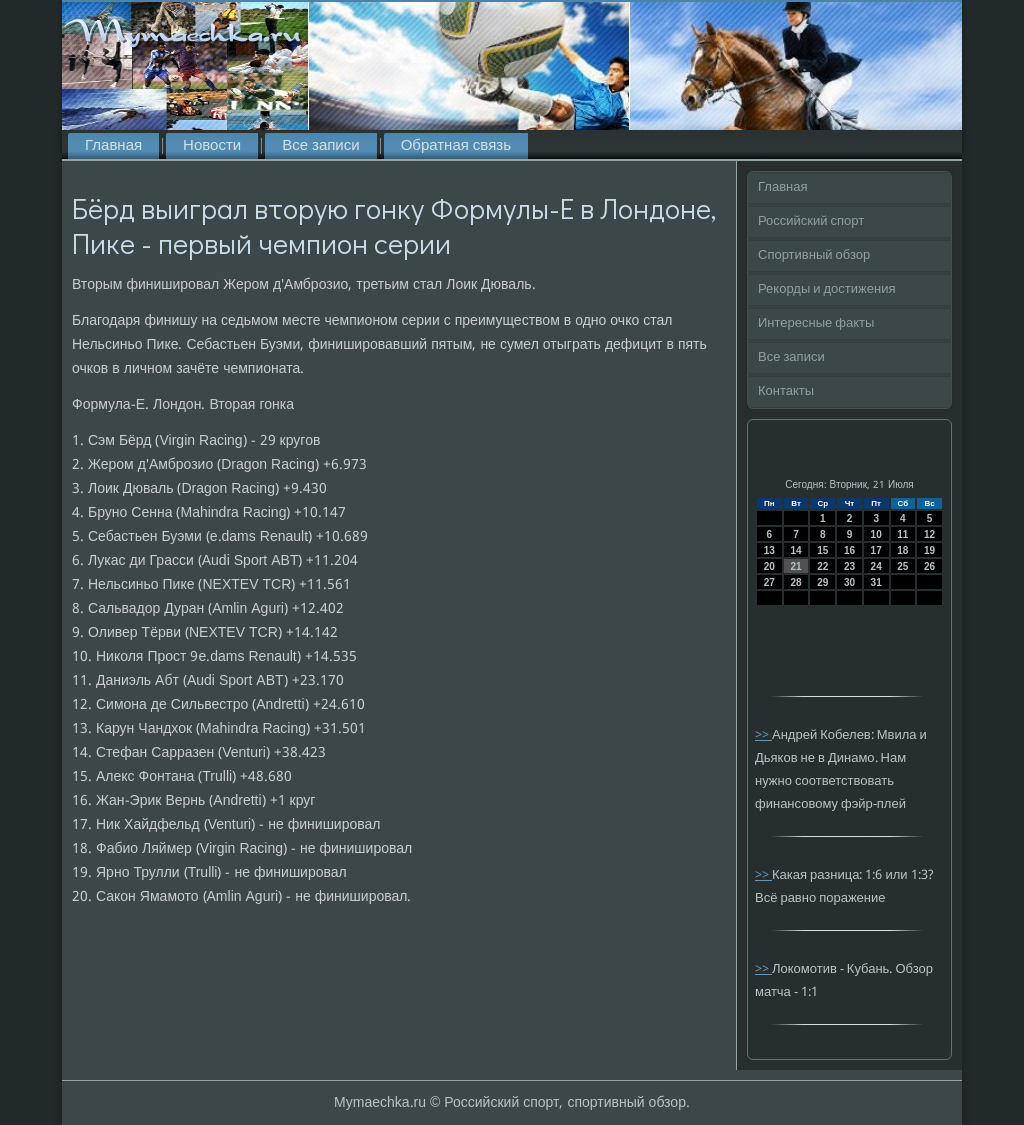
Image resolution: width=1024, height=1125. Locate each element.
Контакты (786, 391)
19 (929, 550)
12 (929, 534)
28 (795, 582)
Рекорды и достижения (826, 289)
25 (902, 566)
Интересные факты (816, 323)
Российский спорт (811, 221)
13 (769, 550)
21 (795, 566)
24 (876, 566)
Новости (212, 146)
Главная (113, 146)
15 (822, 550)
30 (849, 582)
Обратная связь (456, 146)
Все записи (320, 146)
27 (769, 582)
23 (849, 566)
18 (902, 550)
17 (876, 550)
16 (849, 550)
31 (876, 582)
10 (876, 534)
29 (822, 582)
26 (929, 566)
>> (763, 735)
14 (795, 550)
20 (769, 566)
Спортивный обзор (814, 255)
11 (902, 534)
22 (822, 566)
